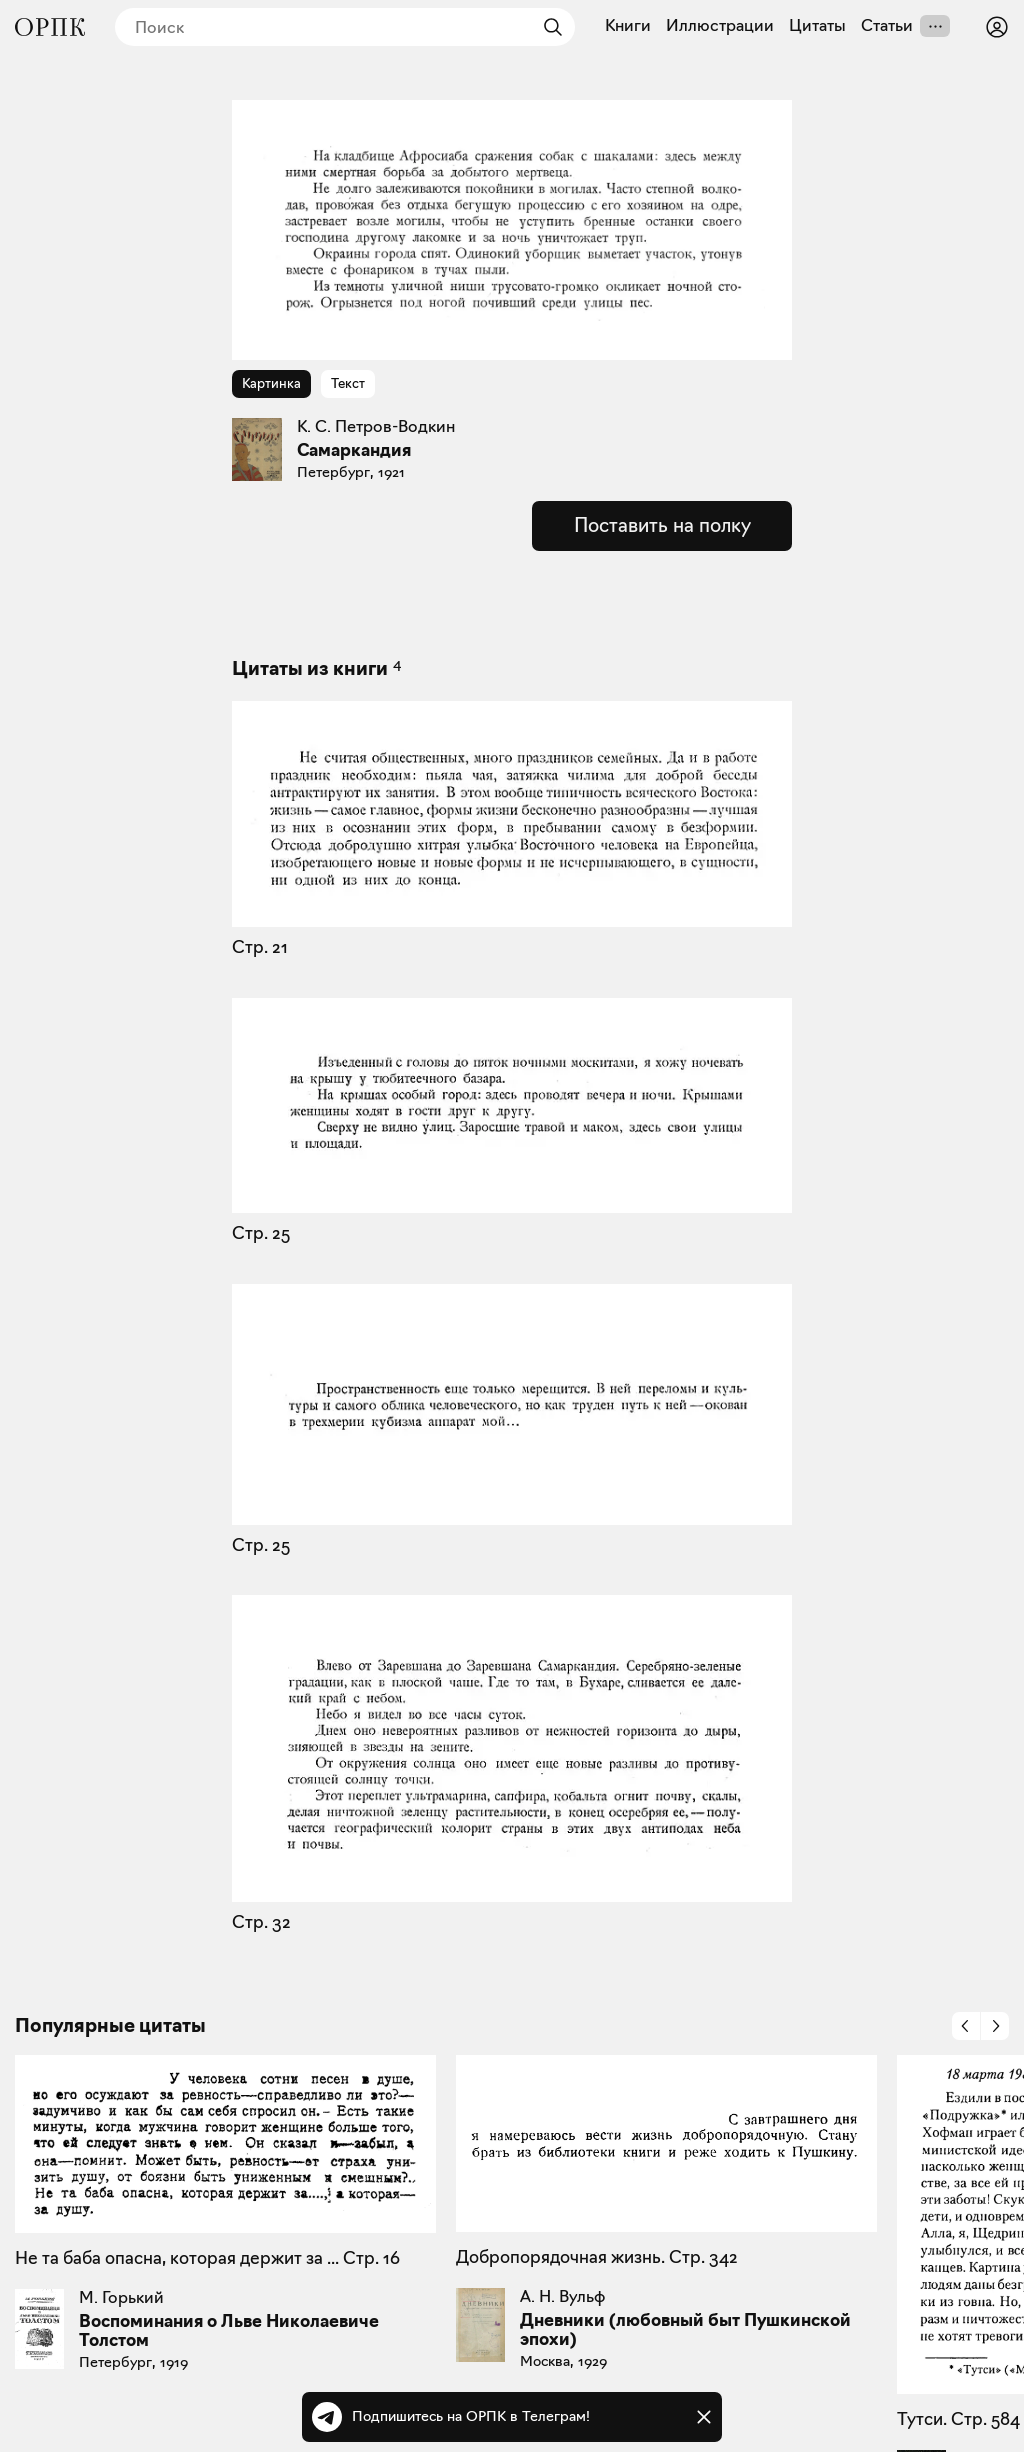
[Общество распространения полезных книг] (50, 27)
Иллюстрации (720, 26)
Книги (628, 26)
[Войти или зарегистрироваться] (997, 27)
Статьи (887, 26)
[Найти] (548, 27)
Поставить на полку (662, 525)
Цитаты (817, 26)
